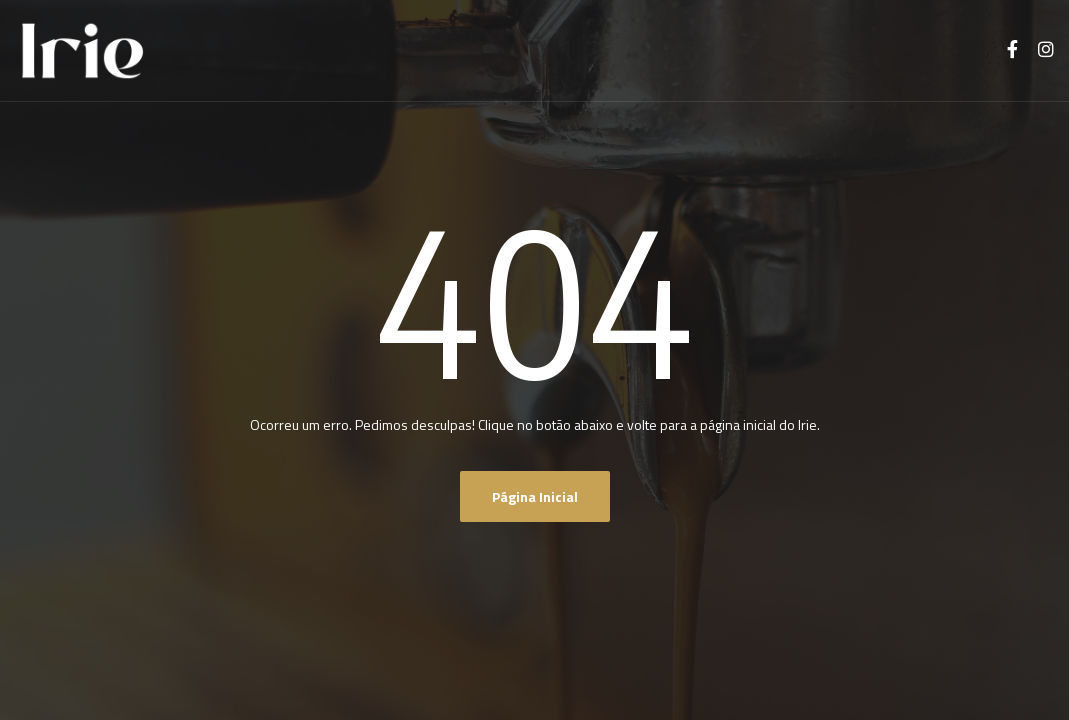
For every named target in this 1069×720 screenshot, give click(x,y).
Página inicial (535, 496)
